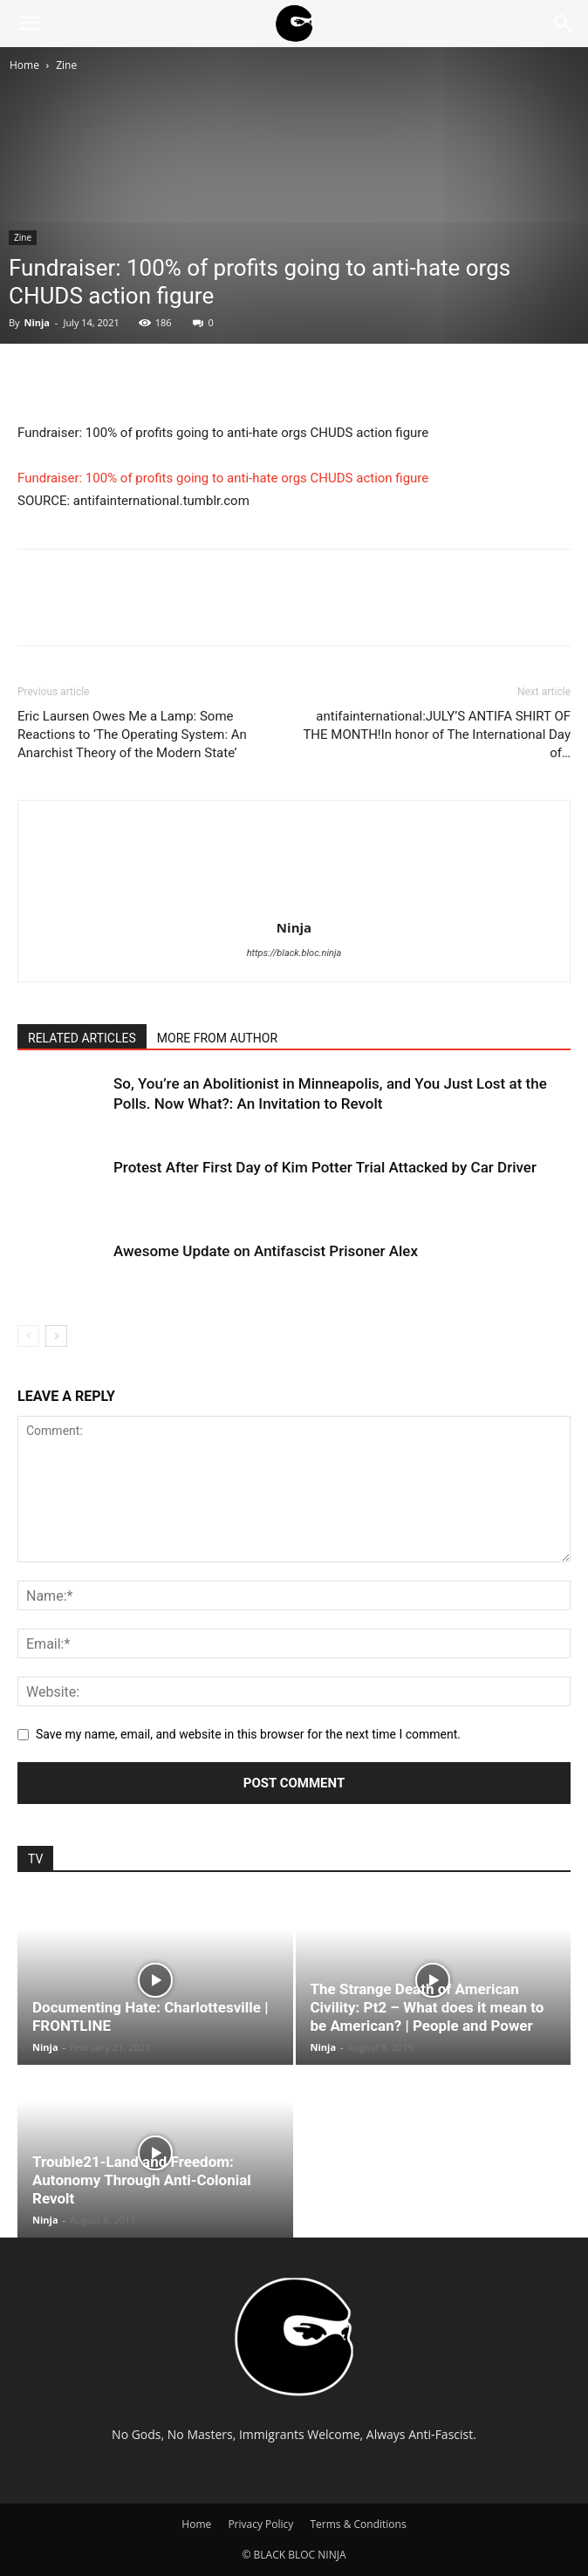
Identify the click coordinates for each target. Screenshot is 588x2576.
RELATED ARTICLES (82, 1038)
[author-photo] (294, 903)
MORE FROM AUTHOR (217, 1038)
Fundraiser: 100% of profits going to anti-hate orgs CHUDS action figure (222, 478)
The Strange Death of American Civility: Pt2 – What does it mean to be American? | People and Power (427, 2007)
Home (24, 65)
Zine (66, 65)
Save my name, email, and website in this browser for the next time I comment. (248, 1734)
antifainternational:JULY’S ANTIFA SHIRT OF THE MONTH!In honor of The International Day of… (437, 734)
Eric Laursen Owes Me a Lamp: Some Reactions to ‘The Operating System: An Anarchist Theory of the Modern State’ (132, 734)
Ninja (37, 322)
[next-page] (56, 1336)
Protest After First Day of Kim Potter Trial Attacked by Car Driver (325, 1167)
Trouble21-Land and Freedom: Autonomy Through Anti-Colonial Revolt (141, 2180)
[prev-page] (28, 1336)
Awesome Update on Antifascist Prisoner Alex (265, 1251)
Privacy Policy (260, 2524)
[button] (30, 23)
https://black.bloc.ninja (294, 953)
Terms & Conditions (358, 2524)
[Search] (563, 23)
